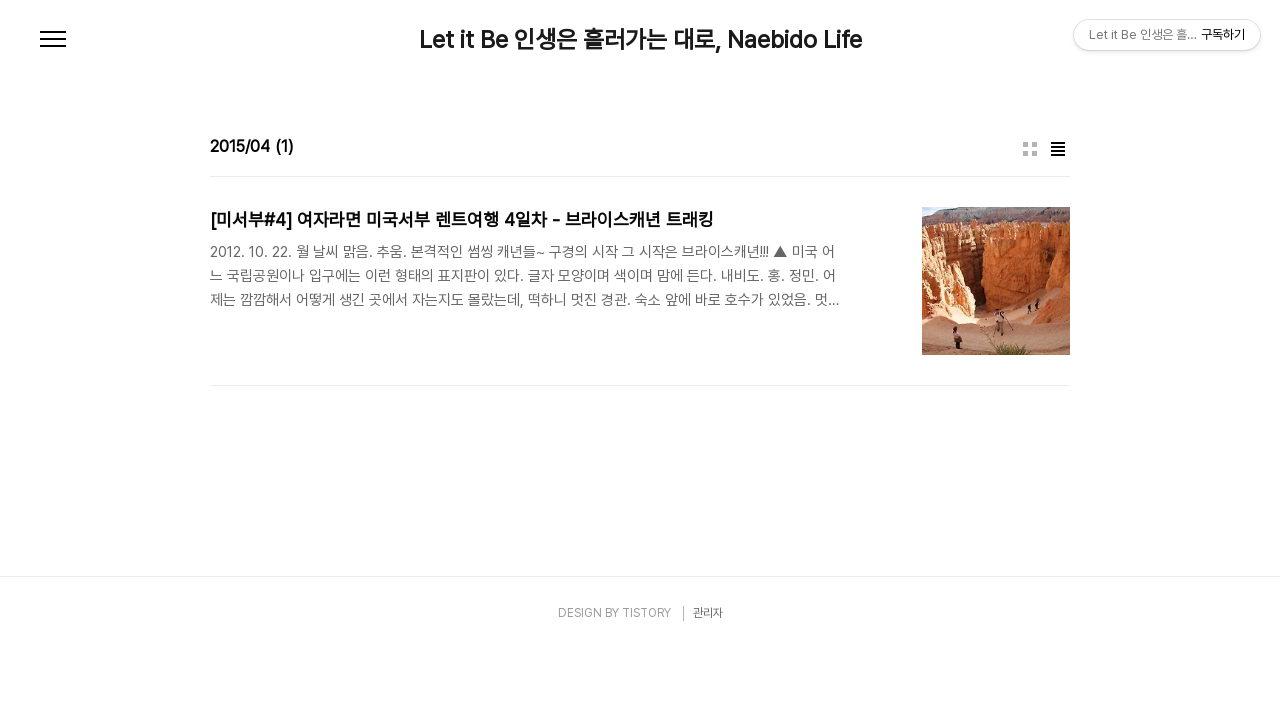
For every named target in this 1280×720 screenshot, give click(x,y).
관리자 (708, 613)
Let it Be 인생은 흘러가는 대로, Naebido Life (640, 40)
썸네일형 (1030, 149)
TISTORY (646, 613)
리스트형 (1058, 149)
